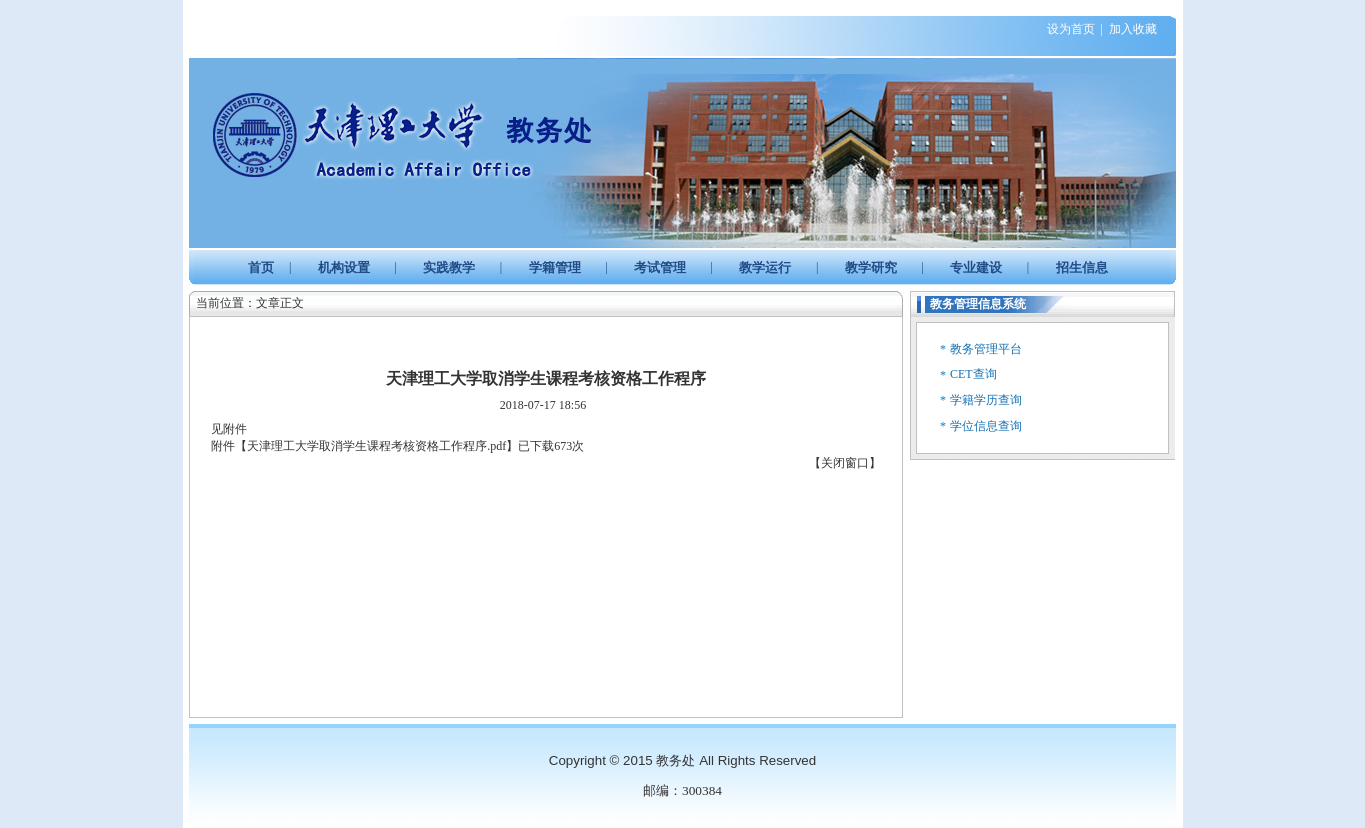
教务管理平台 (986, 349)
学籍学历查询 (986, 400)
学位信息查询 (986, 426)
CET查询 (973, 374)
